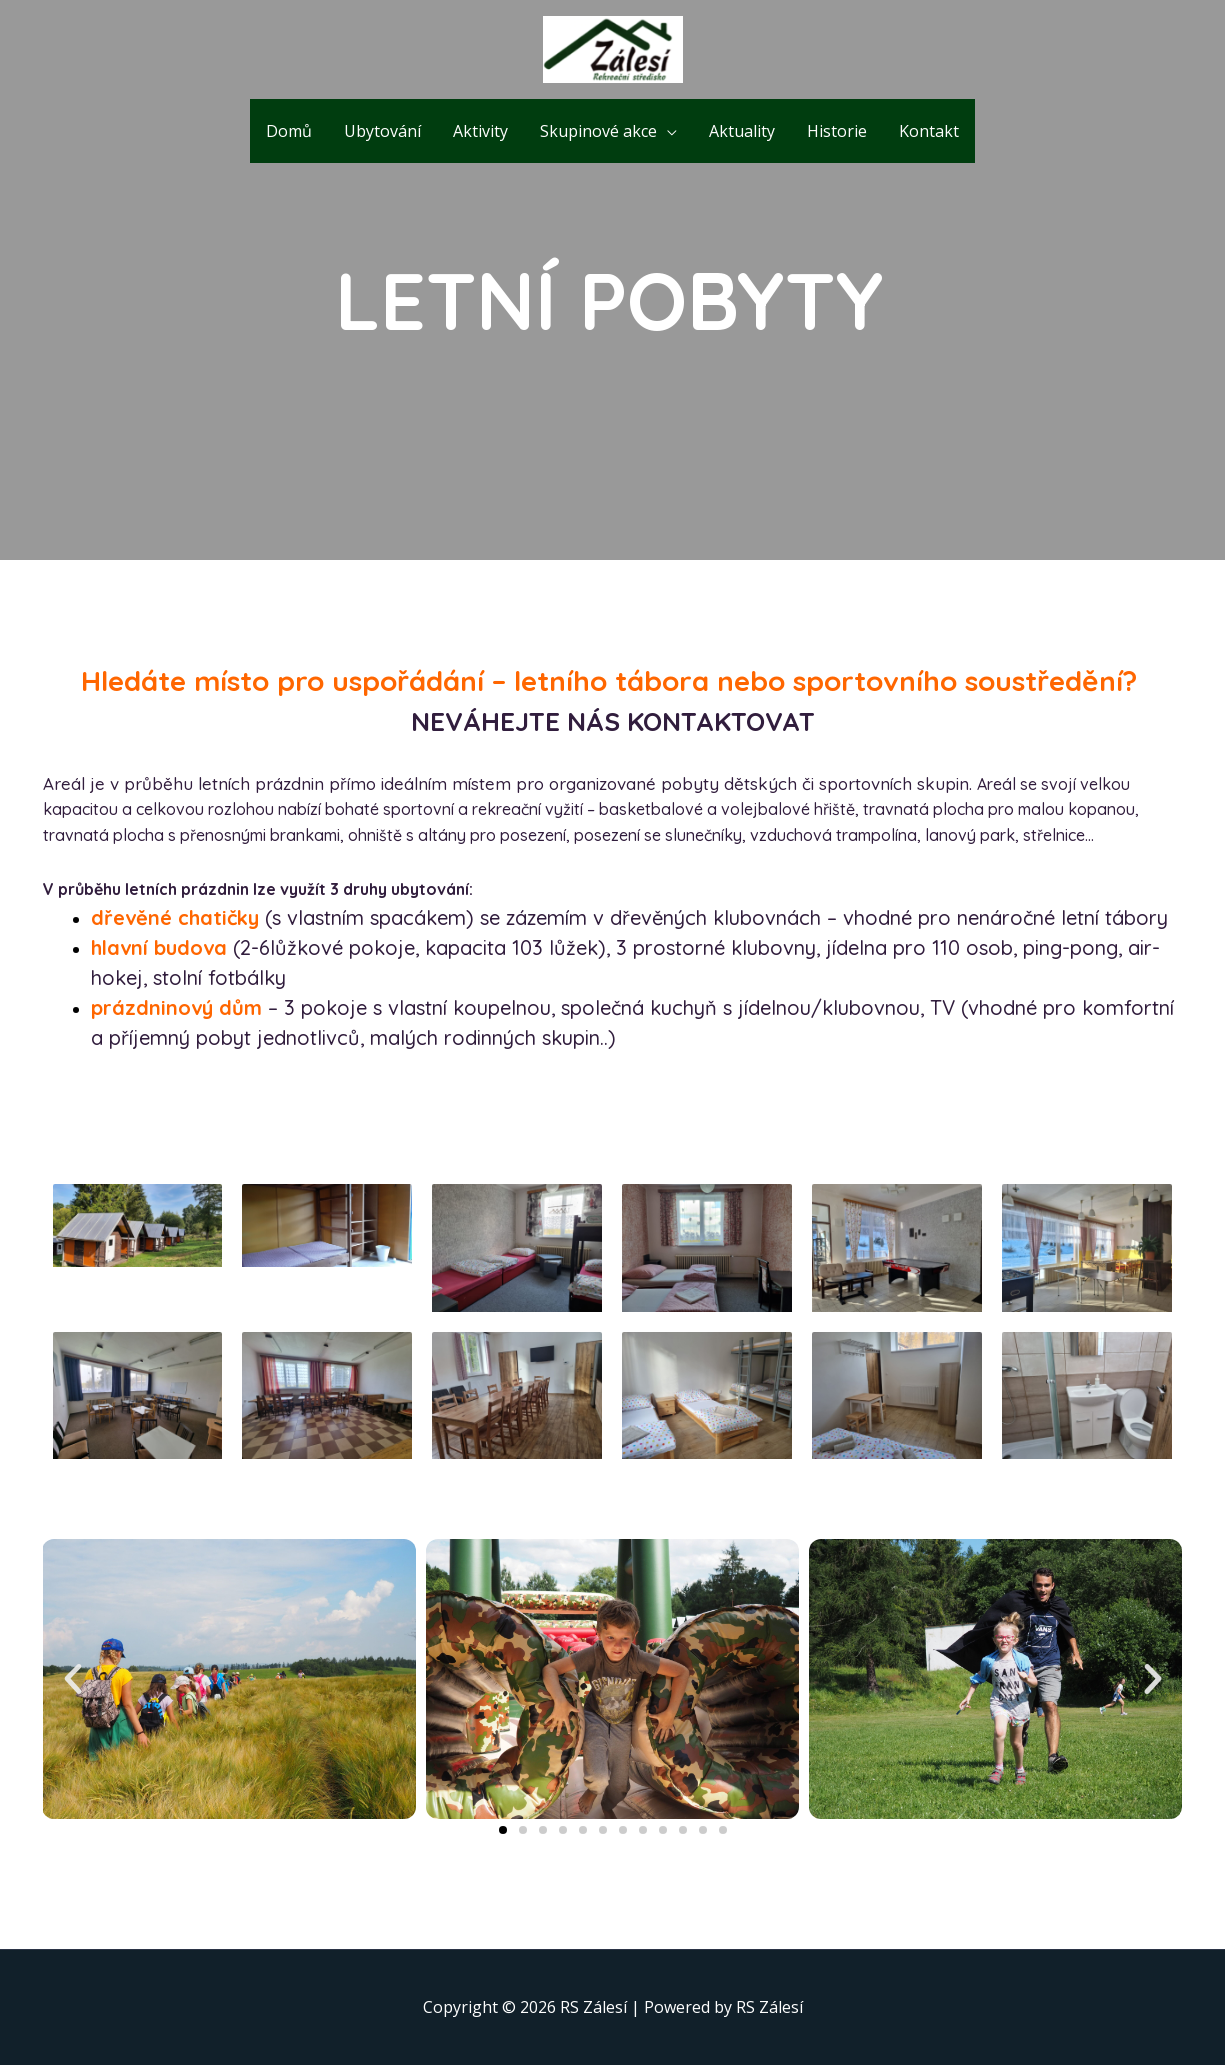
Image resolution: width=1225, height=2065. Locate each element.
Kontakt (929, 131)
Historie (837, 131)
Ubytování (382, 131)
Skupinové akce (598, 131)
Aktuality (742, 131)
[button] (503, 1830)
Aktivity (480, 131)
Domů (289, 131)
